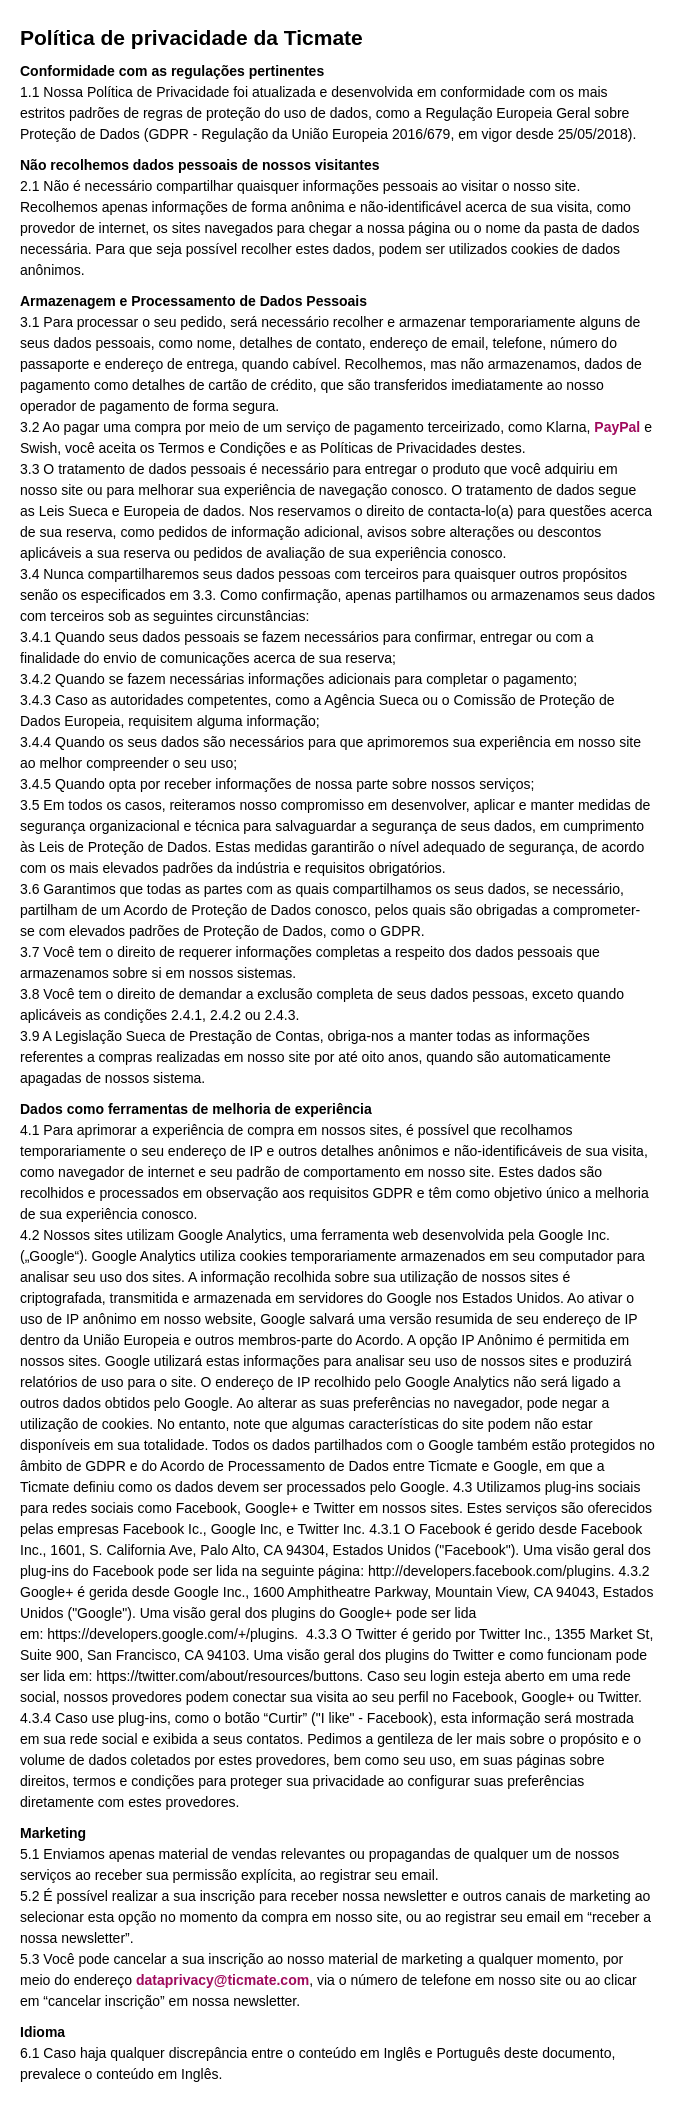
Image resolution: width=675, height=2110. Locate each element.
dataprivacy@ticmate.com (222, 1980)
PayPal (617, 427)
